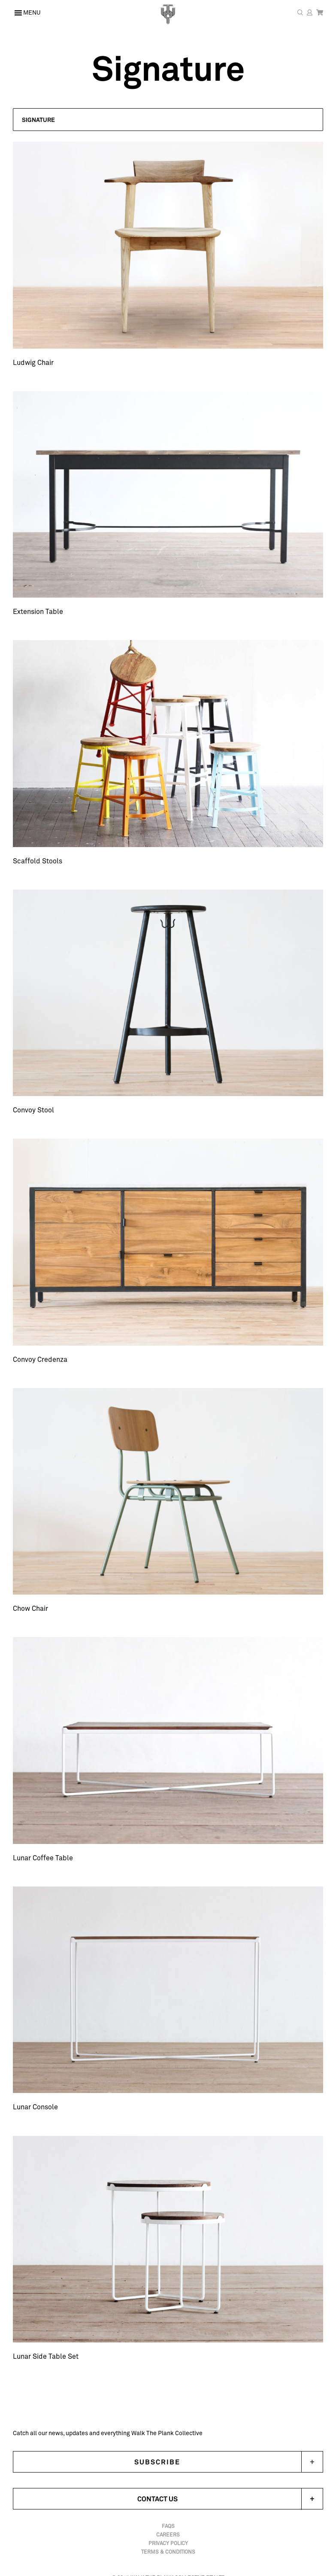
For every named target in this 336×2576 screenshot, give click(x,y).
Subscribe (157, 2462)
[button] (168, 119)
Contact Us (230, 2498)
